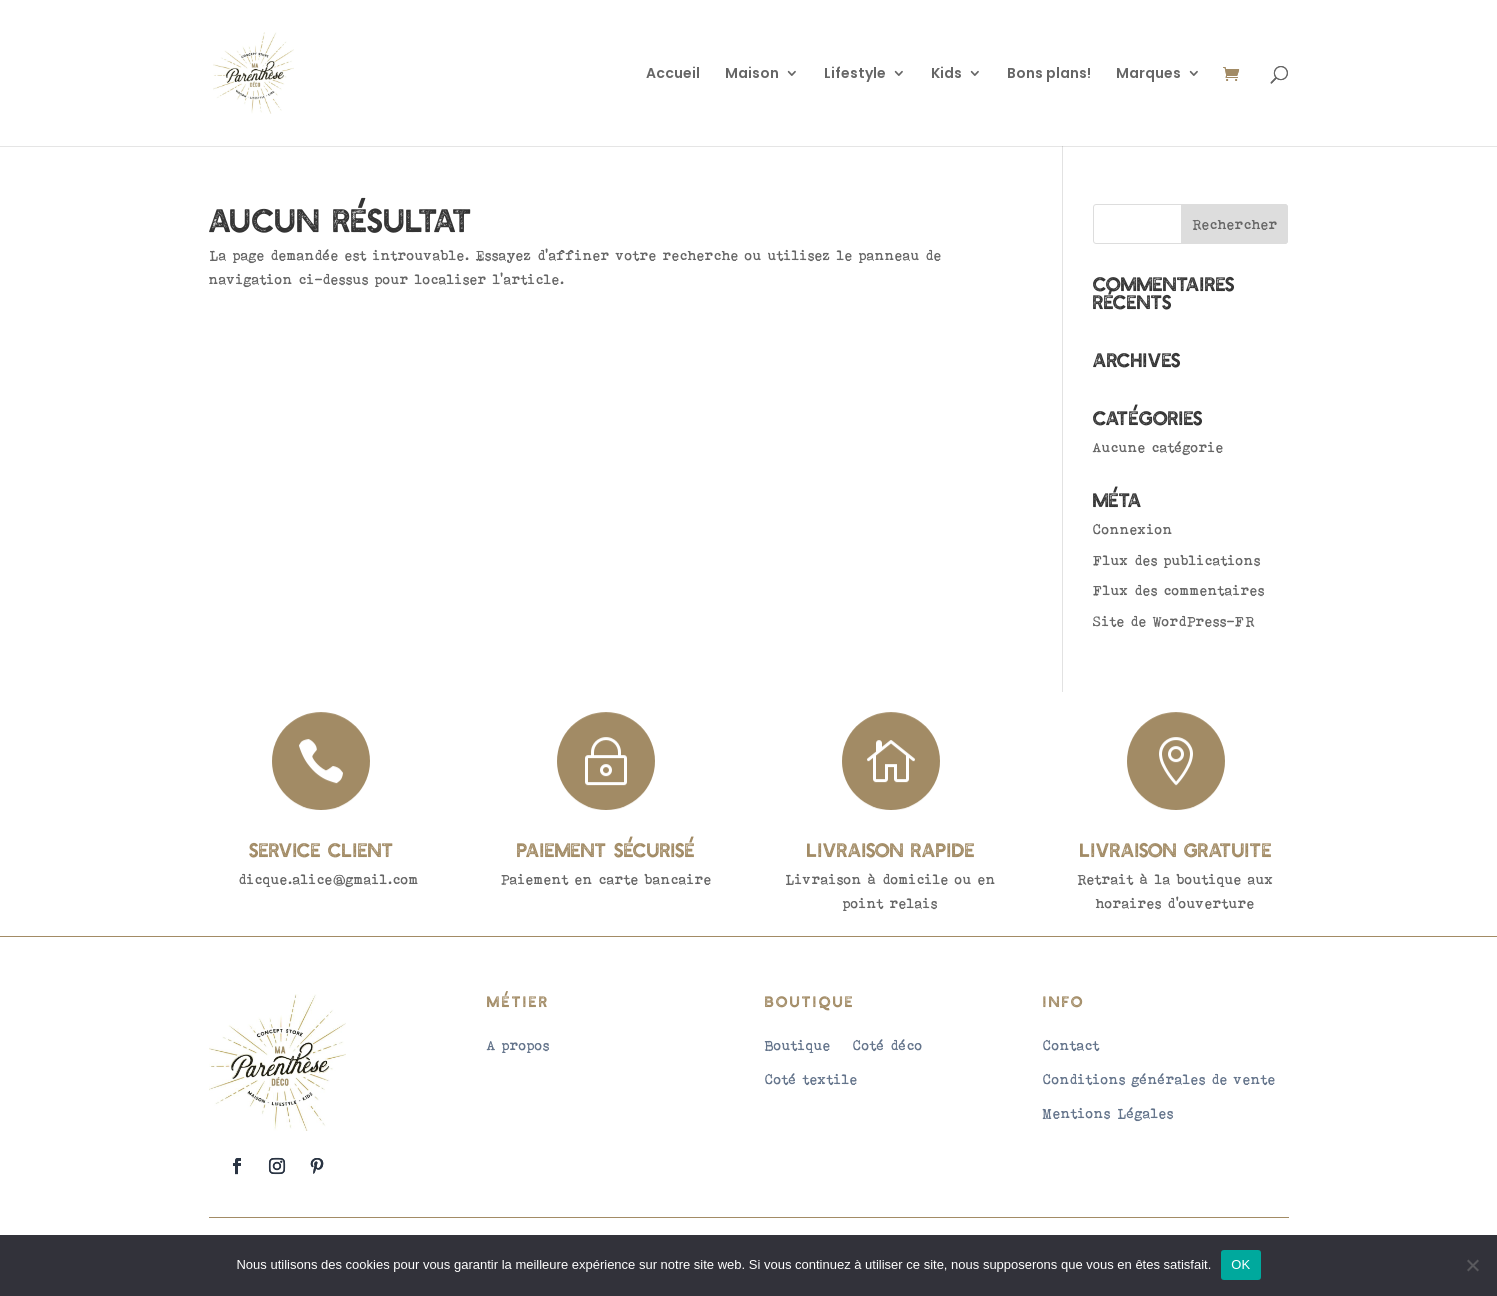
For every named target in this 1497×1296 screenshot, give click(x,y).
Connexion (1133, 529)
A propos (518, 1045)
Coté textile (811, 1079)
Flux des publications (1177, 560)
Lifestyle (855, 74)
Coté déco (888, 1045)
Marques (1148, 74)
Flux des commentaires (1179, 590)
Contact (1071, 1045)
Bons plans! (1049, 74)
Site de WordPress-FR (1174, 621)
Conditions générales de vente (1159, 1079)
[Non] (1472, 1265)
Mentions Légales (1108, 1113)
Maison (752, 74)
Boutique (798, 1045)
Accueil (673, 74)
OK (1240, 1264)
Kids (946, 74)
